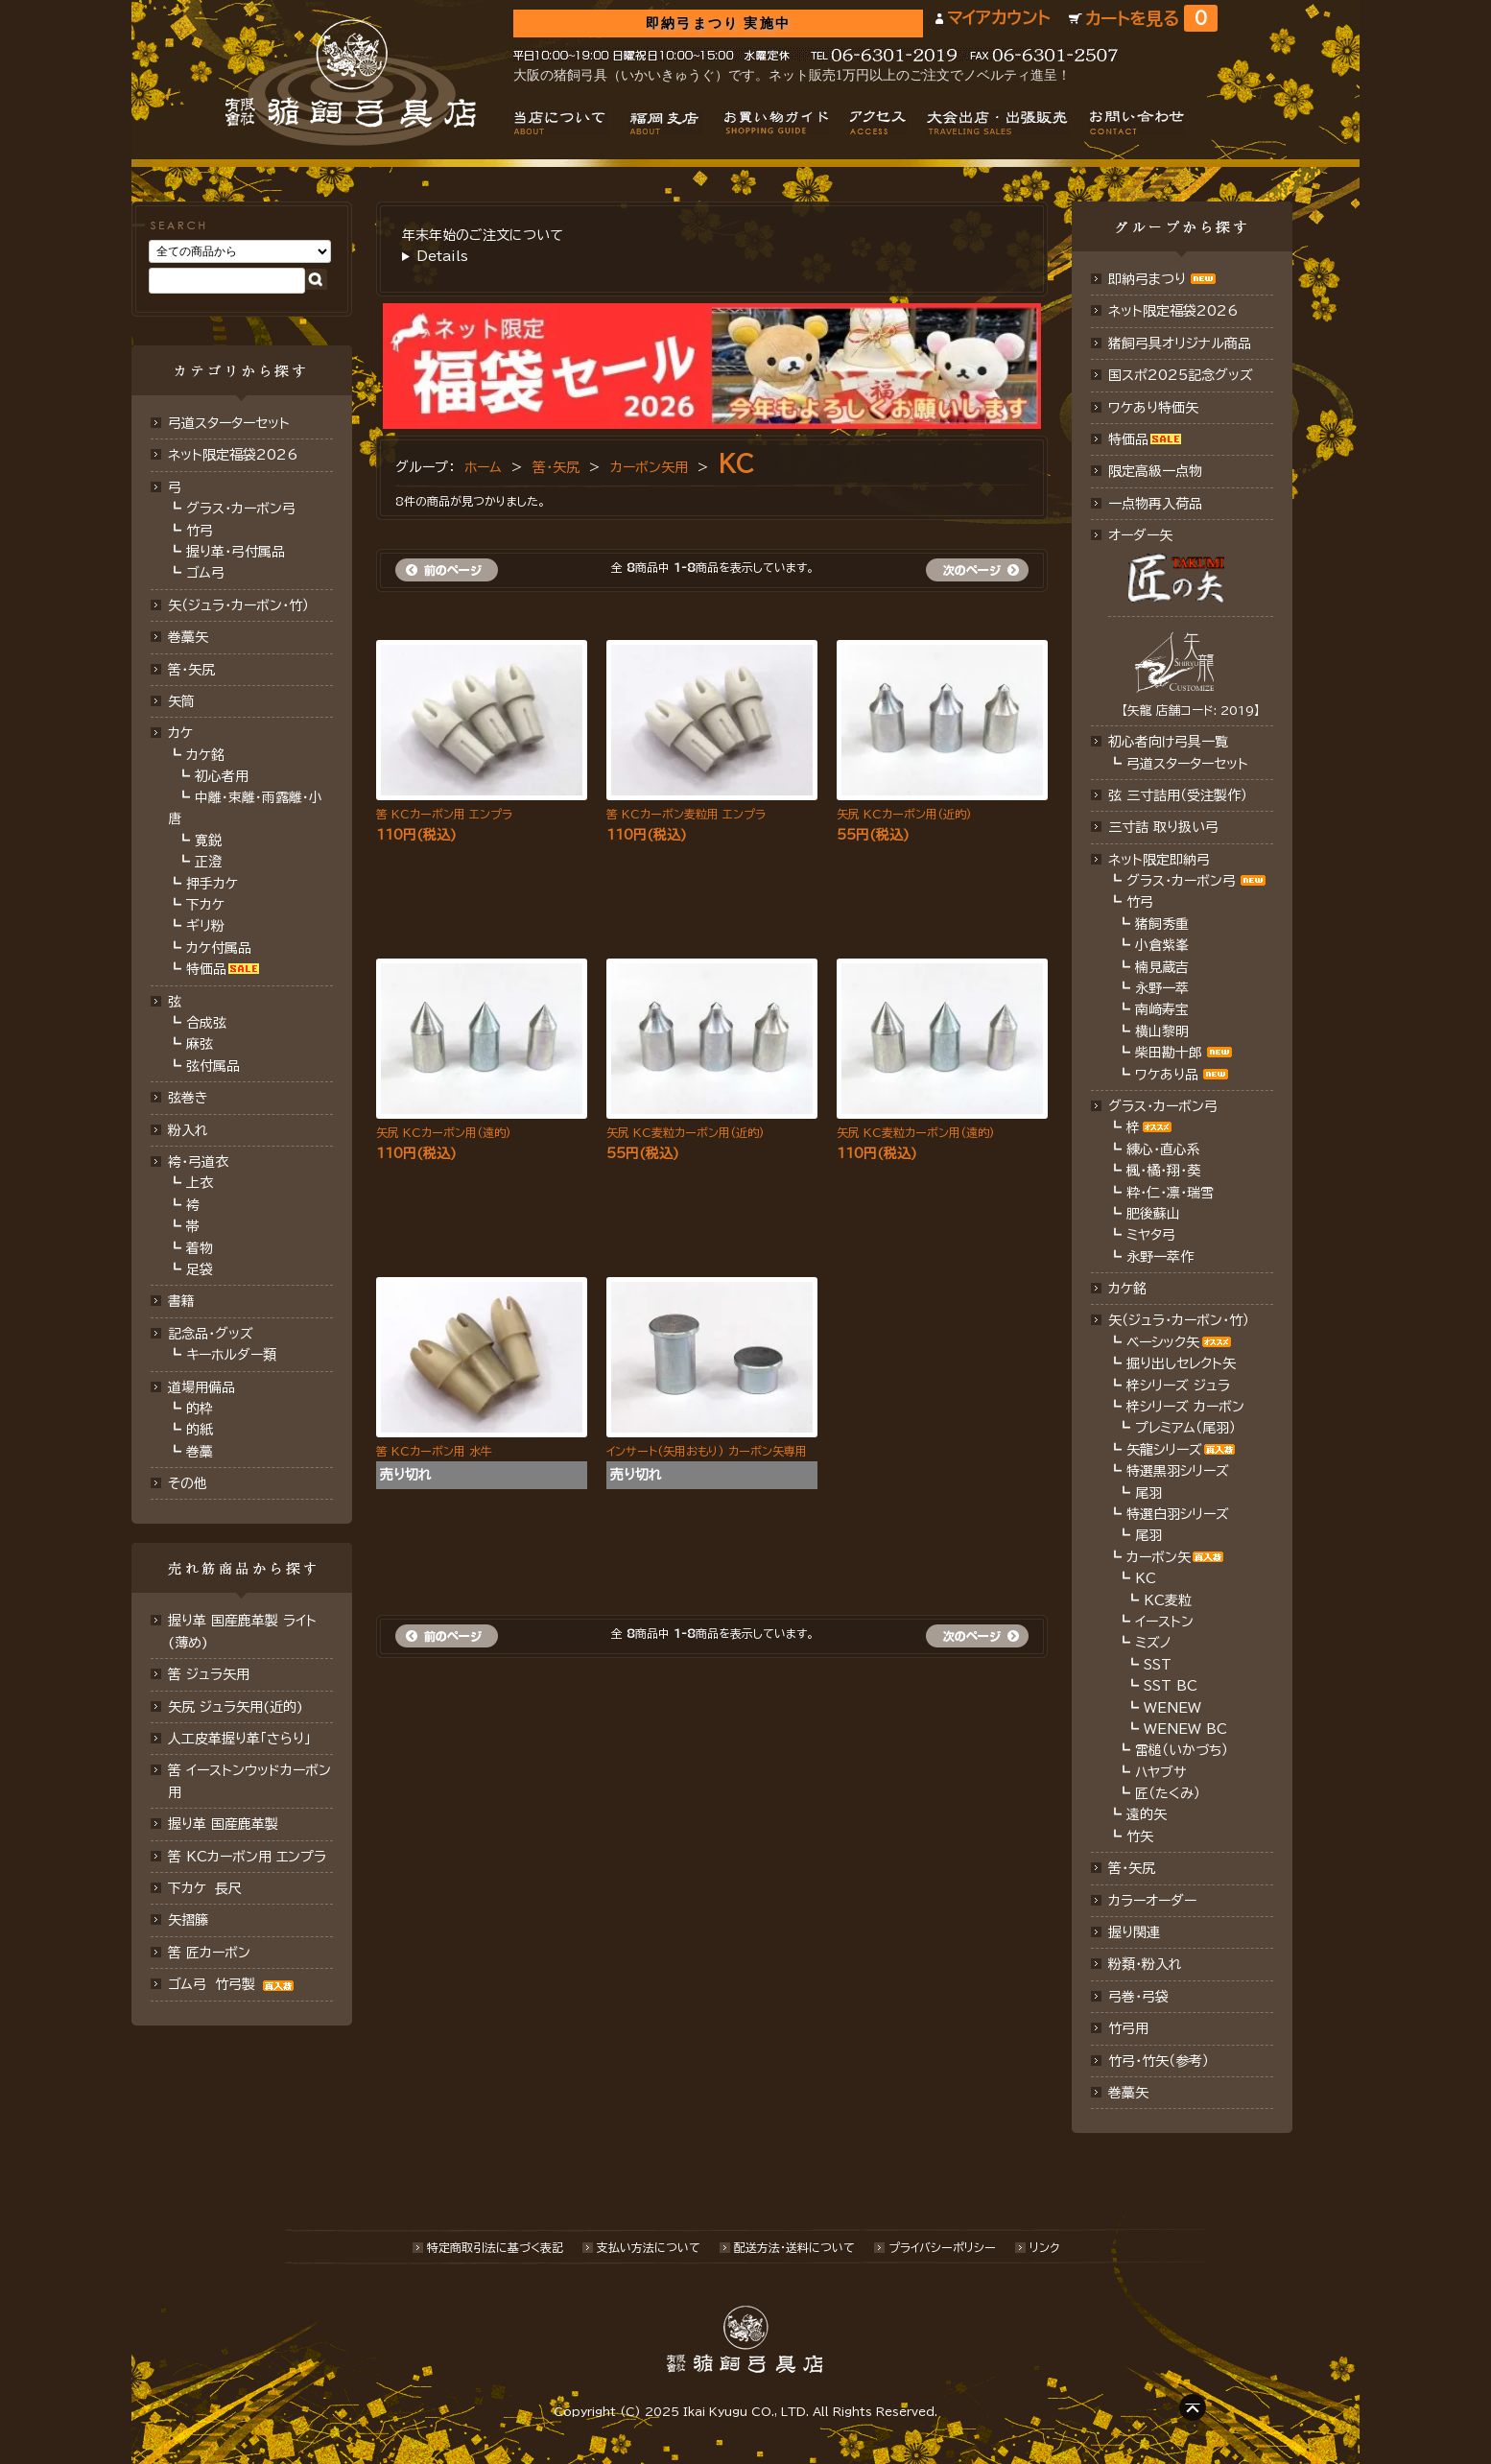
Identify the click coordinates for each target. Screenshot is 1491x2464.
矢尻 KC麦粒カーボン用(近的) (685, 1132)
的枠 (199, 1408)
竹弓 (199, 530)
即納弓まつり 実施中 (718, 23)
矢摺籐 (188, 1920)
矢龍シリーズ (1164, 1450)
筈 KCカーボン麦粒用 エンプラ (686, 813)
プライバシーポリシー (942, 2247)
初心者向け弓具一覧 (1168, 741)
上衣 (199, 1183)
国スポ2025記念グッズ (1180, 375)
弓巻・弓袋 (1138, 1996)
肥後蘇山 (1153, 1213)
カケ (180, 733)
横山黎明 (1162, 1031)
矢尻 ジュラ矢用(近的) (235, 1707)
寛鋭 (208, 840)
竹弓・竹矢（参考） (1158, 2061)
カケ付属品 (218, 948)
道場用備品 (201, 1387)
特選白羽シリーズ (1177, 1514)
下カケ (205, 905)
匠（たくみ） (1167, 1793)
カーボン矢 (1158, 1557)
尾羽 (1148, 1493)
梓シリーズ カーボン (1185, 1406)
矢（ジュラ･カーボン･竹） (238, 605)
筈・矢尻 (556, 467)
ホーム (483, 467)
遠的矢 (1146, 1814)
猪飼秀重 (1162, 924)
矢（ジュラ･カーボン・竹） (1178, 1320)
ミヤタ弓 (1150, 1235)
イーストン (1164, 1621)
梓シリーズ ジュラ (1178, 1385)
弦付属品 (213, 1066)
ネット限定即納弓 (1159, 859)
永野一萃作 (1160, 1257)
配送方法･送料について (794, 2247)
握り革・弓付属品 (235, 551)
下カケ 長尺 (205, 1888)
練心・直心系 (1163, 1149)
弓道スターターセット (229, 423)
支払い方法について (648, 2247)
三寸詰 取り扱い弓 (1163, 827)
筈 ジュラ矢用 (208, 1674)
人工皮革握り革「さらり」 (239, 1738)
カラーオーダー (1152, 1900)
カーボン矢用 (649, 467)
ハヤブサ (1160, 1772)
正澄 (208, 861)
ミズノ (1153, 1642)
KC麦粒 (1168, 1600)
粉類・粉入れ (1145, 1964)
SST (1158, 1664)
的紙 (199, 1429)
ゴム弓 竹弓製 (233, 1984)
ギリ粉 (205, 926)
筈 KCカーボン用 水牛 (434, 1451)
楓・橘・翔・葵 (1163, 1170)
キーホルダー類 (231, 1355)
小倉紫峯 (1162, 945)
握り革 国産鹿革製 (223, 1824)
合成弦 (206, 1023)
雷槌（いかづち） (1181, 1750)
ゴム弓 (205, 573)
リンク (1044, 2247)
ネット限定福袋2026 (232, 455)
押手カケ (212, 883)
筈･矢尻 (191, 669)
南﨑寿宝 (1162, 1009)
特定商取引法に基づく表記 (495, 2247)
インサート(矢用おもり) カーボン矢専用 (706, 1451)
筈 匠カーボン (209, 1952)
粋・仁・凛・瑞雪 (1170, 1192)
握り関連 (1134, 1932)
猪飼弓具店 (350, 82)
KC (736, 463)
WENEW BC (1185, 1729)
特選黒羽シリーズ (1177, 1471)
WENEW (1172, 1708)
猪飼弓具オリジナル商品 (1179, 343)
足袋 (199, 1269)
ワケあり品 (1166, 1074)
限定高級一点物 (1155, 471)
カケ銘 (205, 755)
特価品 (206, 969)
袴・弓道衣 (198, 1162)
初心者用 (221, 776)
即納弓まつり (1147, 279)
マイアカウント (998, 18)
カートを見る (1151, 19)
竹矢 (1139, 1836)
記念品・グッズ (210, 1333)
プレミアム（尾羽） (1185, 1427)
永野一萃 (1162, 988)
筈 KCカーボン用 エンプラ (247, 1856)
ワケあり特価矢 (1153, 408)
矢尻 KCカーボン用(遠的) (443, 1132)
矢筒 (181, 701)
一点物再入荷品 (1155, 503)
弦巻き (188, 1097)
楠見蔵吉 (1162, 967)
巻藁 (199, 1451)
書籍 (181, 1301)
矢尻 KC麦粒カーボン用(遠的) (916, 1132)
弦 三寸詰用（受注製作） (1177, 795)
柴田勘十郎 (1168, 1052)
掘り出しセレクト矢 (1181, 1363)
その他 (187, 1483)
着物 (199, 1248)
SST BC (1170, 1686)
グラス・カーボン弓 (241, 508)
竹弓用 (1128, 2028)
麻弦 (199, 1044)
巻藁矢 (188, 637)
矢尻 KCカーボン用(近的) (904, 813)
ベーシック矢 (1162, 1342)
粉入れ (188, 1130)
